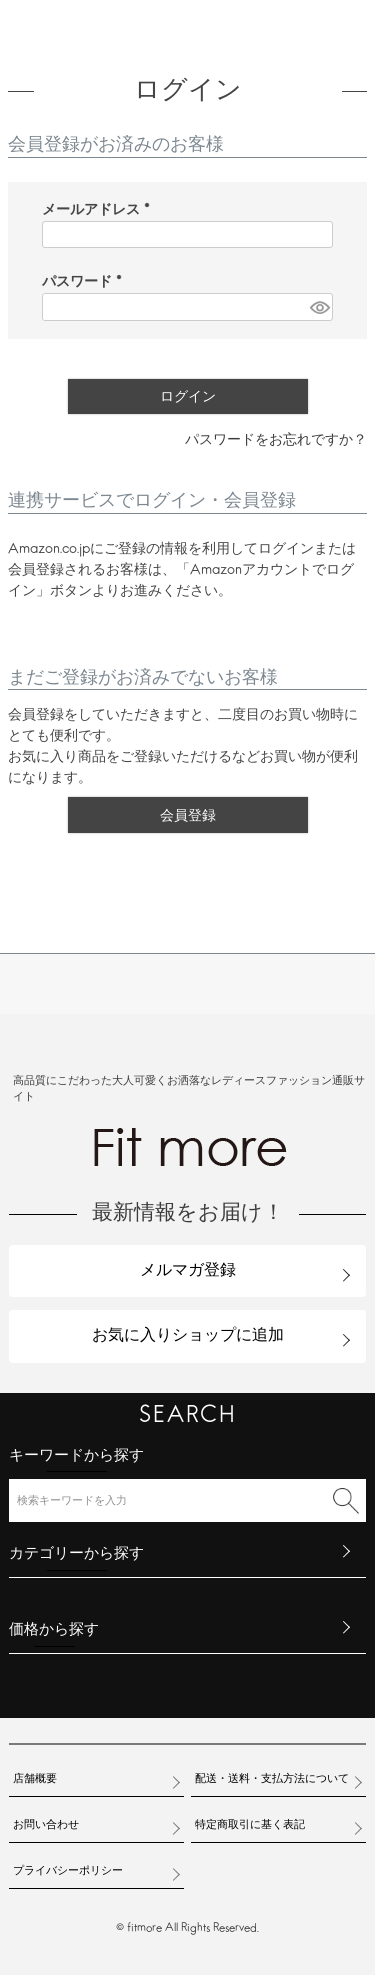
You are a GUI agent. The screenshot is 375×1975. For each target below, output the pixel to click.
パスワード (86, 282)
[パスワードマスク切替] (318, 307)
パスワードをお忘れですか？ (276, 440)
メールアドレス (100, 210)
